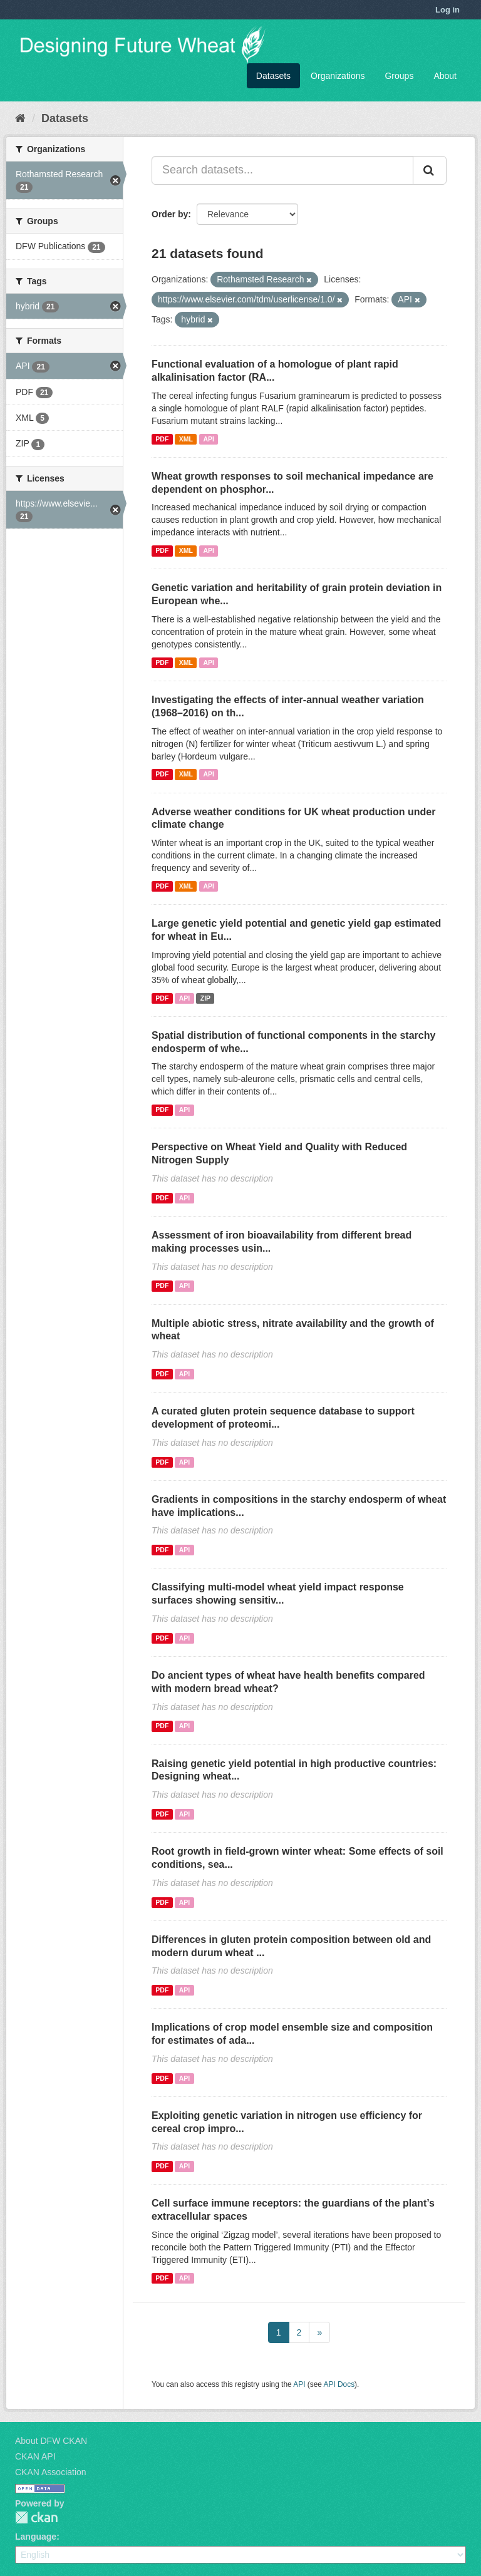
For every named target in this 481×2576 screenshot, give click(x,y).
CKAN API (35, 2456)
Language (35, 2537)
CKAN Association (50, 2472)
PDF (161, 439)
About (445, 76)
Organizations (338, 76)
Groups (399, 76)
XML (186, 439)
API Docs (339, 2384)
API (208, 439)
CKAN (36, 2517)
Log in (447, 9)
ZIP (205, 998)
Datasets (273, 76)
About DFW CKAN (51, 2441)
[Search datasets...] (282, 170)
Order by (170, 214)
